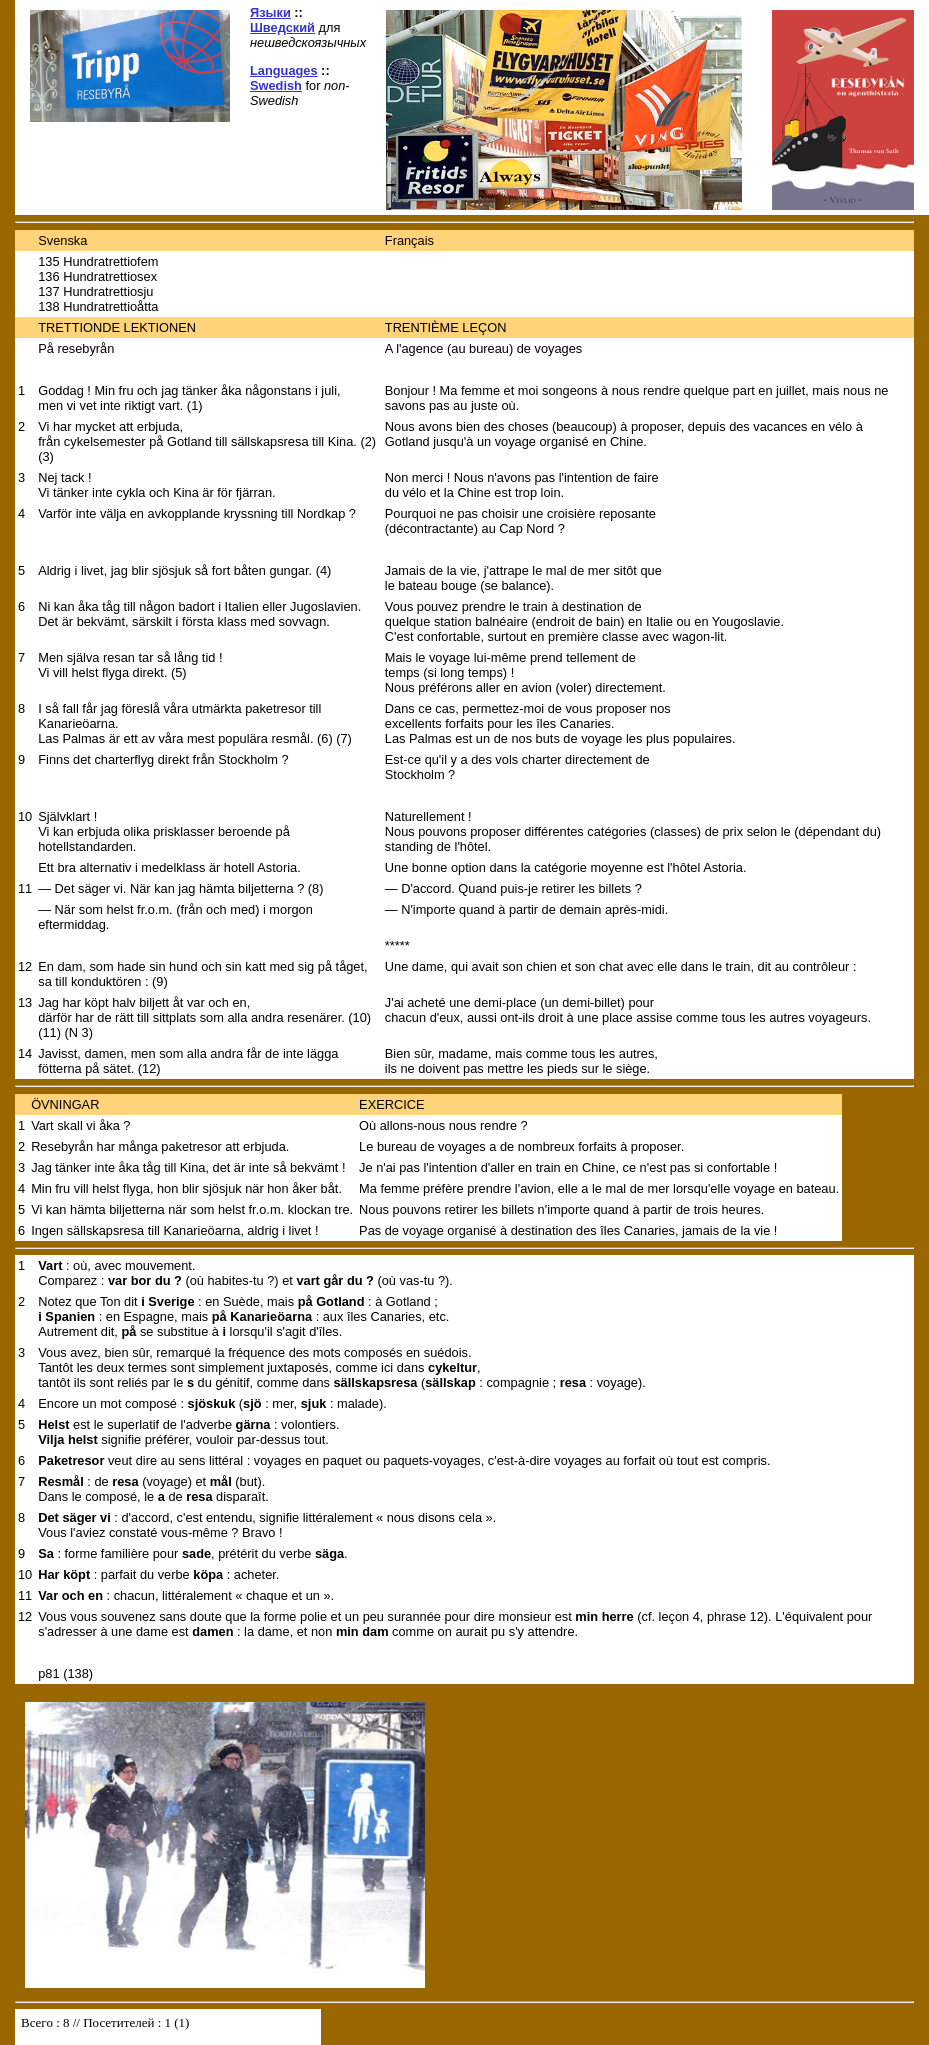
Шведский (282, 27)
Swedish (276, 85)
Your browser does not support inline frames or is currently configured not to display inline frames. (168, 2027)
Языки (270, 12)
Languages (284, 70)
